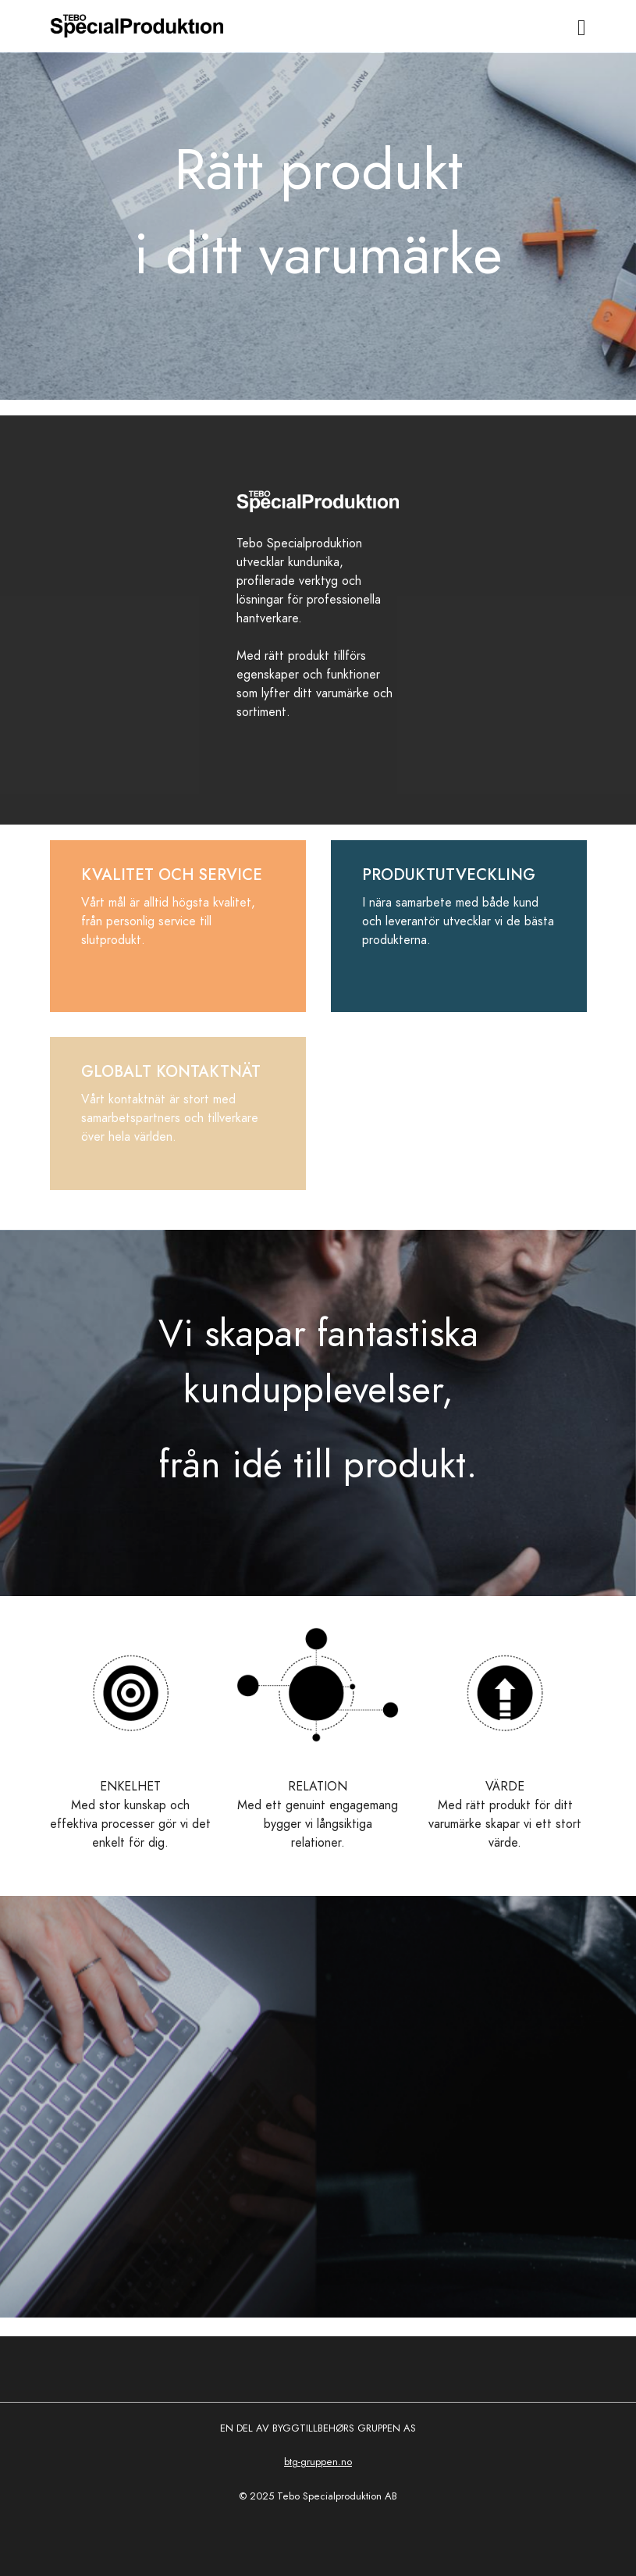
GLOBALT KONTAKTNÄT (171, 1071)
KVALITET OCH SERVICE (171, 874)
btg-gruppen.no (318, 2462)
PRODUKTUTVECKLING (448, 874)
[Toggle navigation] (582, 27)
